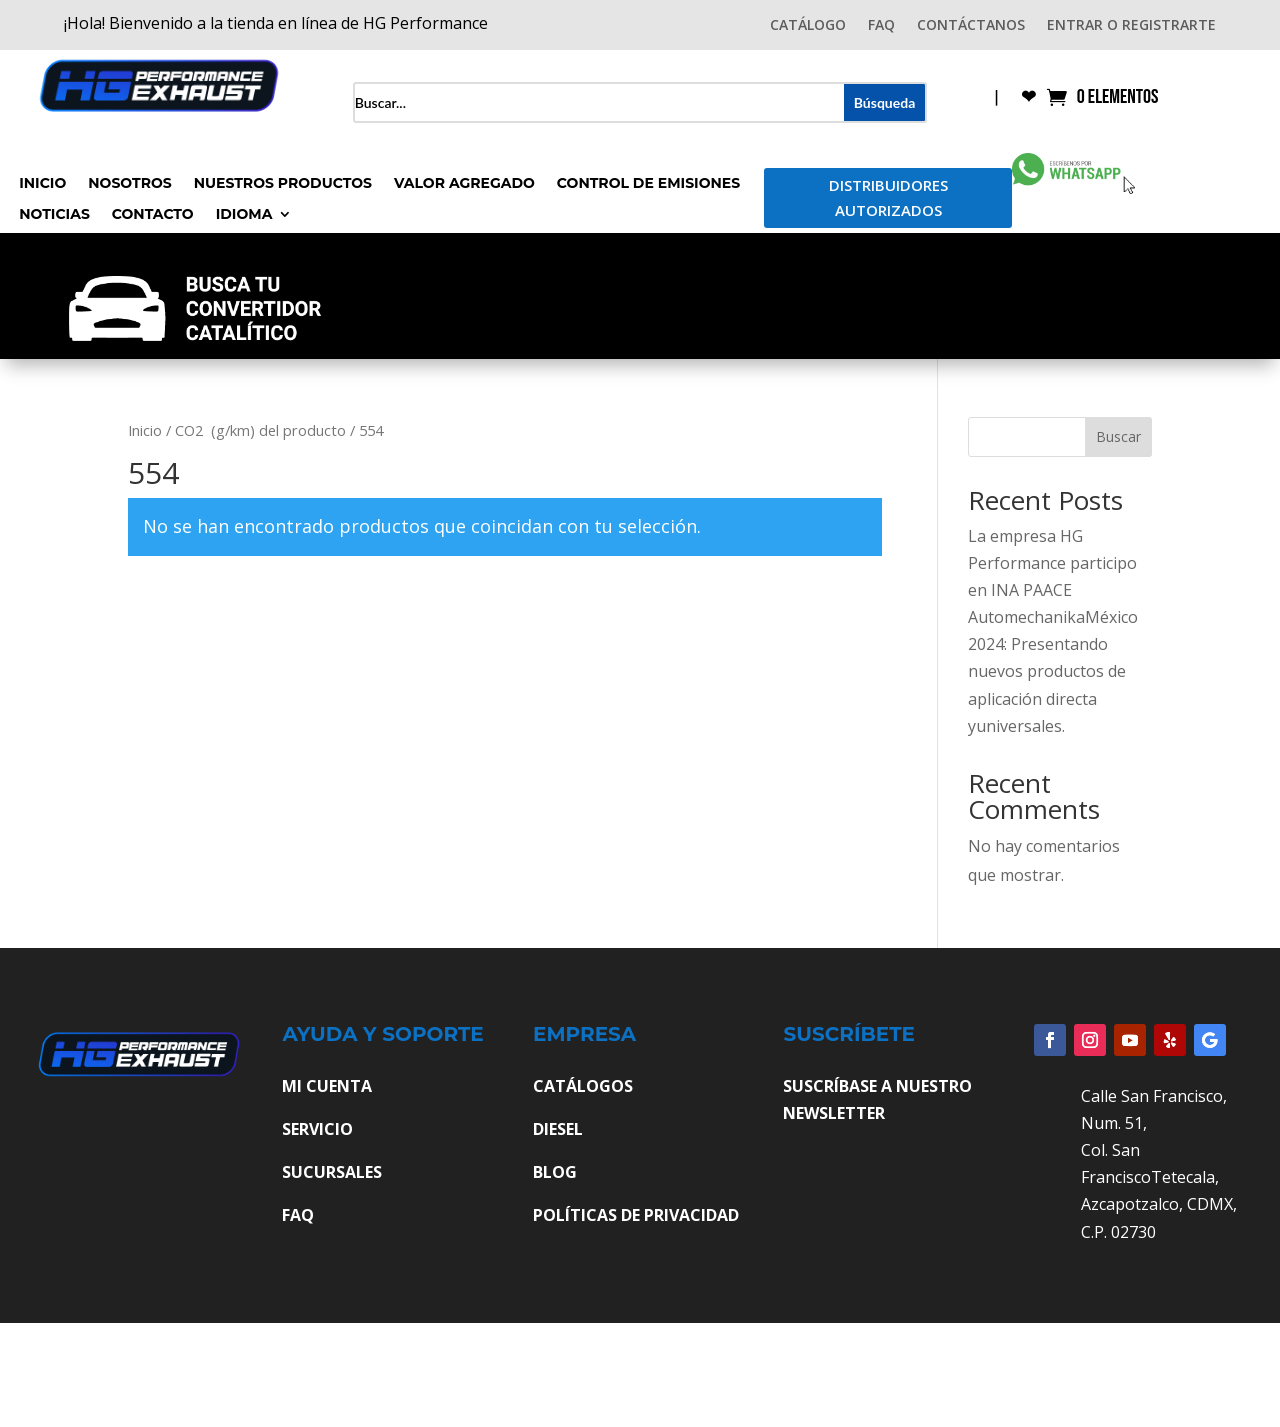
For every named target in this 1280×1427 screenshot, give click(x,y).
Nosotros (129, 184)
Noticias (54, 215)
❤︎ (1028, 98)
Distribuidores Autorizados (888, 198)
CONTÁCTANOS (971, 26)
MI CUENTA (327, 1086)
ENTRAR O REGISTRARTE (1131, 26)
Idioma (244, 215)
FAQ (881, 26)
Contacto (153, 215)
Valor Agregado (464, 184)
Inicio (42, 184)
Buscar (1118, 436)
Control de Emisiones (648, 184)
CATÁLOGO (808, 26)
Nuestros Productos (283, 184)
